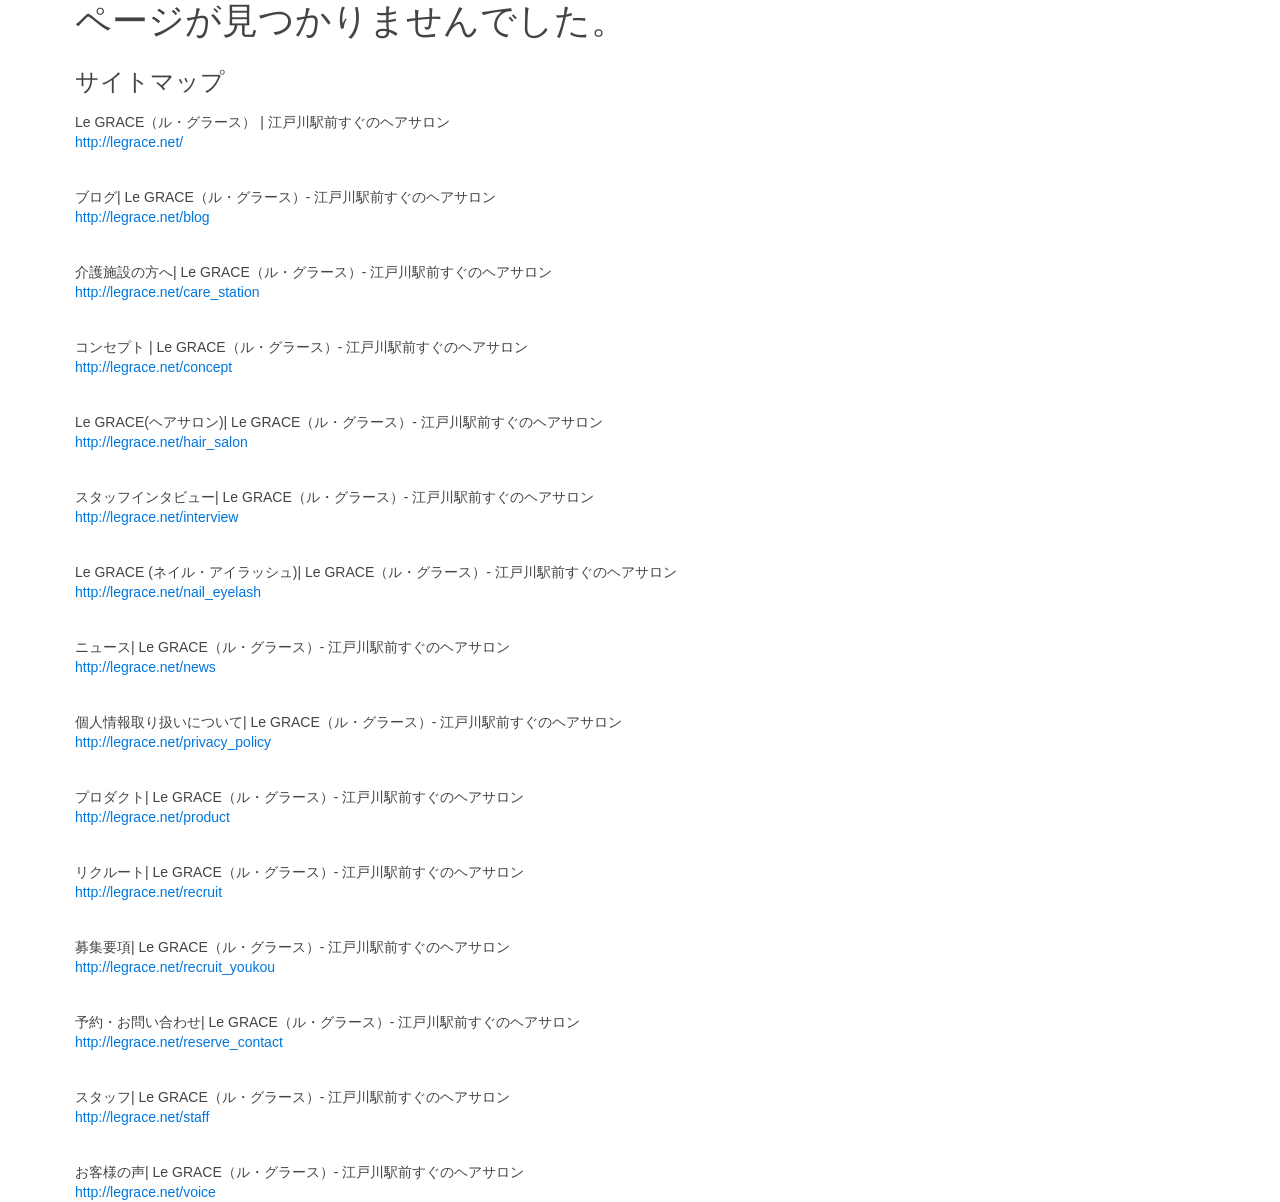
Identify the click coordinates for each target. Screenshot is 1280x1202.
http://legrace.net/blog (142, 217)
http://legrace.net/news (145, 667)
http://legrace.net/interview (156, 517)
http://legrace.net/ (129, 142)
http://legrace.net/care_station (167, 292)
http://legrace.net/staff (142, 1117)
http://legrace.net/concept (153, 367)
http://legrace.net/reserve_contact (179, 1042)
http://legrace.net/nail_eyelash (168, 592)
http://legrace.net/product (152, 817)
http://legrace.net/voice (145, 1192)
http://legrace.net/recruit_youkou (175, 967)
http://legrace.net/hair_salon (161, 442)
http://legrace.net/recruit (148, 892)
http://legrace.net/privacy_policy (173, 742)
